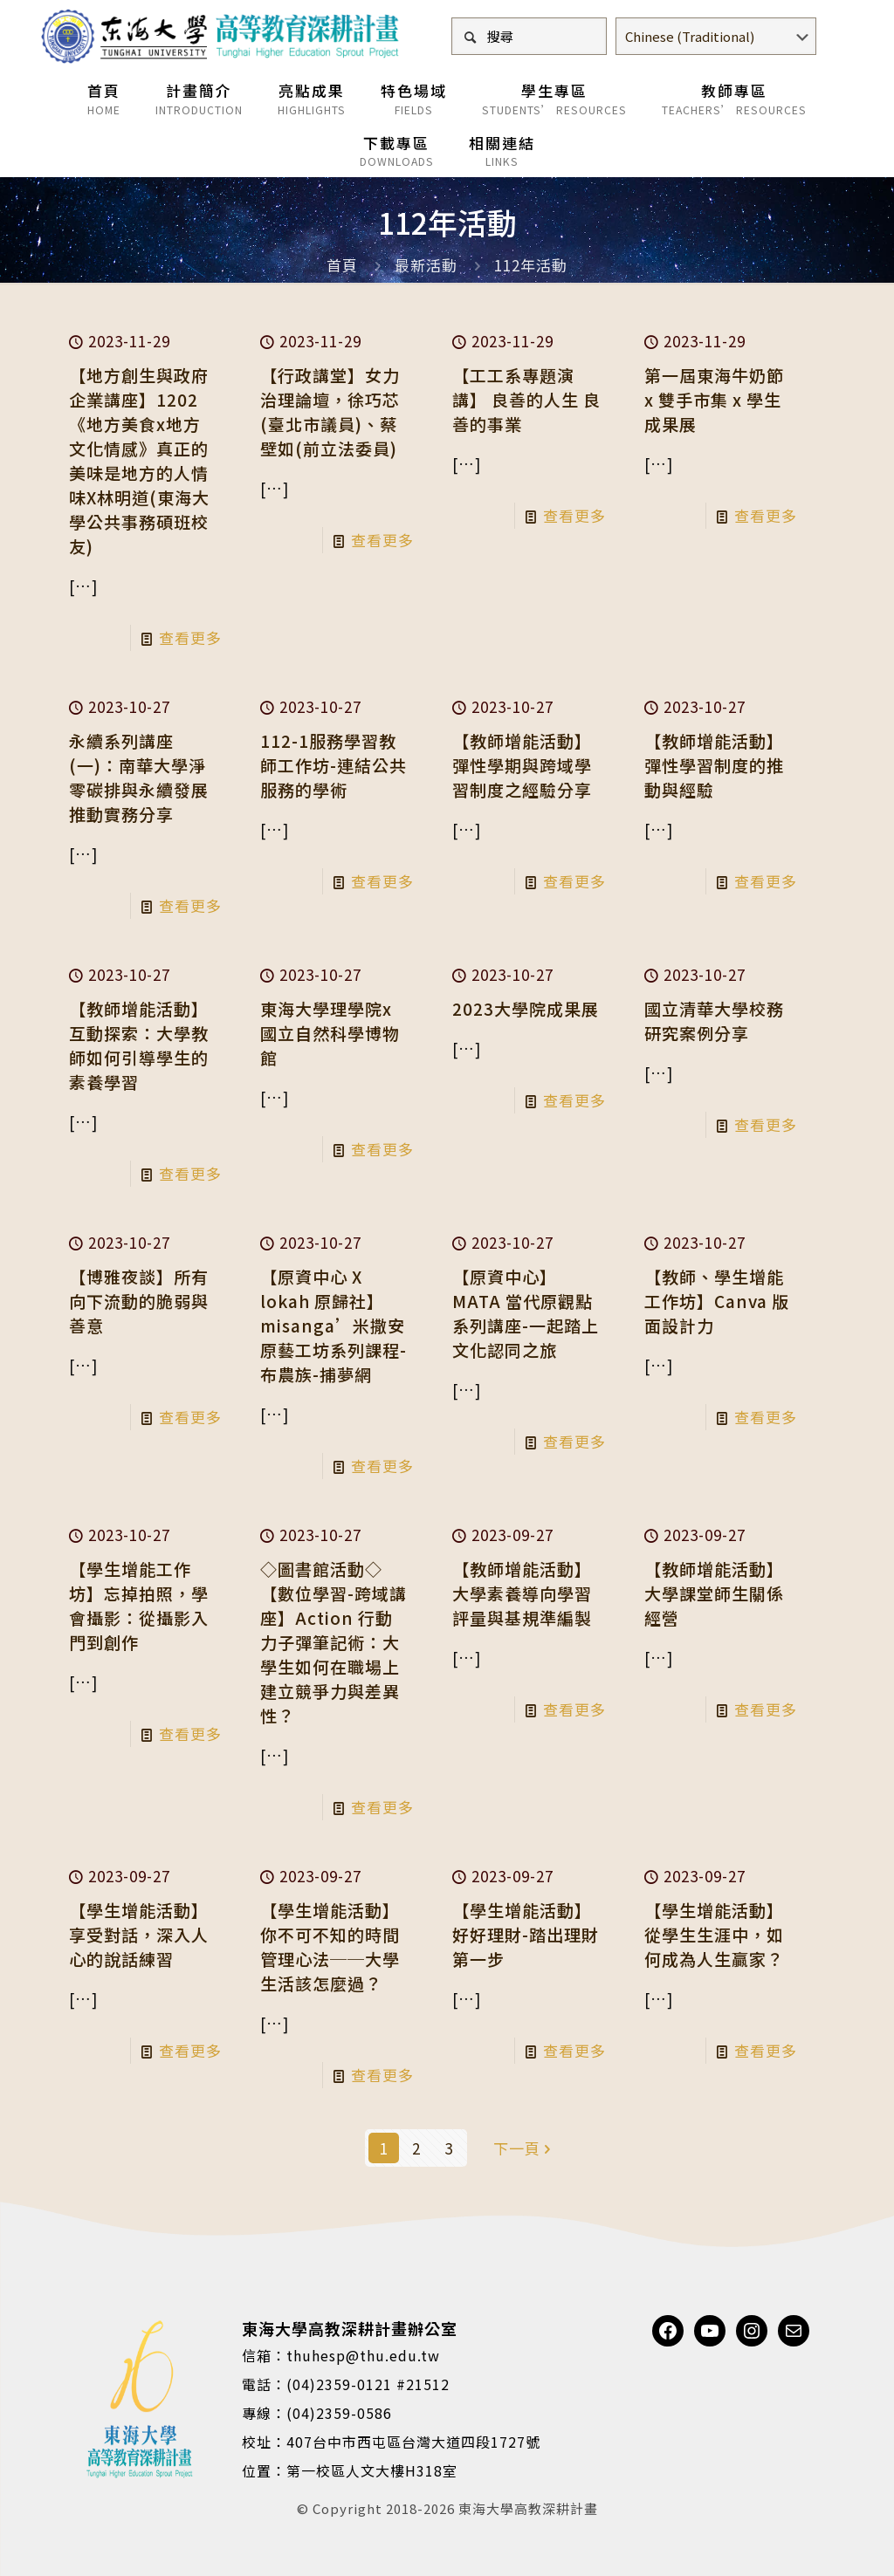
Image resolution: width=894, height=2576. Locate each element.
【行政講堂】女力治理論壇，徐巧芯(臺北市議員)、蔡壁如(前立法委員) (330, 411)
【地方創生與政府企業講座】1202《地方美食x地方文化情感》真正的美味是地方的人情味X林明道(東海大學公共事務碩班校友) (139, 460)
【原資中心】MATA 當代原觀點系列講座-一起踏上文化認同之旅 (525, 1312)
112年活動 (530, 265)
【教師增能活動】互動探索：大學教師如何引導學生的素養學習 (139, 1045)
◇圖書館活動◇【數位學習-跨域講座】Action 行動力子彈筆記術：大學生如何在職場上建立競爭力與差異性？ (333, 1642)
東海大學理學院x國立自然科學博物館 (330, 1033)
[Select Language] (715, 36)
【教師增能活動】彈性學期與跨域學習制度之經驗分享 (522, 765)
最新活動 (426, 265)
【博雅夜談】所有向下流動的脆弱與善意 (139, 1300)
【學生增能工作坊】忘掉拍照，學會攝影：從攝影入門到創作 (139, 1605)
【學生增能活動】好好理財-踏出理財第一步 (525, 1934)
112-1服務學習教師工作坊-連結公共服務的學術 (333, 765)
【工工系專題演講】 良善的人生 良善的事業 (526, 399)
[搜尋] (529, 36)
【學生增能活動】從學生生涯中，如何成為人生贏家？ (714, 1934)
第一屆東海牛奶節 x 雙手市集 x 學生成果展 (714, 399)
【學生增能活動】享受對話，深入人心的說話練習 (139, 1934)
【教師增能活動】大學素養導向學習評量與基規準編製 (522, 1593)
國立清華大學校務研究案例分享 (714, 1021)
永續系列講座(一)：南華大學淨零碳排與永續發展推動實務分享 (139, 777)
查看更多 (190, 637)
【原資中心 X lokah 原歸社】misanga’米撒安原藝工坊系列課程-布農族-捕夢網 (333, 1325)
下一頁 (524, 2148)
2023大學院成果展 (525, 1008)
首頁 (342, 265)
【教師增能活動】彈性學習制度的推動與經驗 (714, 765)
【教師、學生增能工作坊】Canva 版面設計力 (716, 1300)
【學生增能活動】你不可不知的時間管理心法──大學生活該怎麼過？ (330, 1946)
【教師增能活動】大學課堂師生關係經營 (714, 1593)
